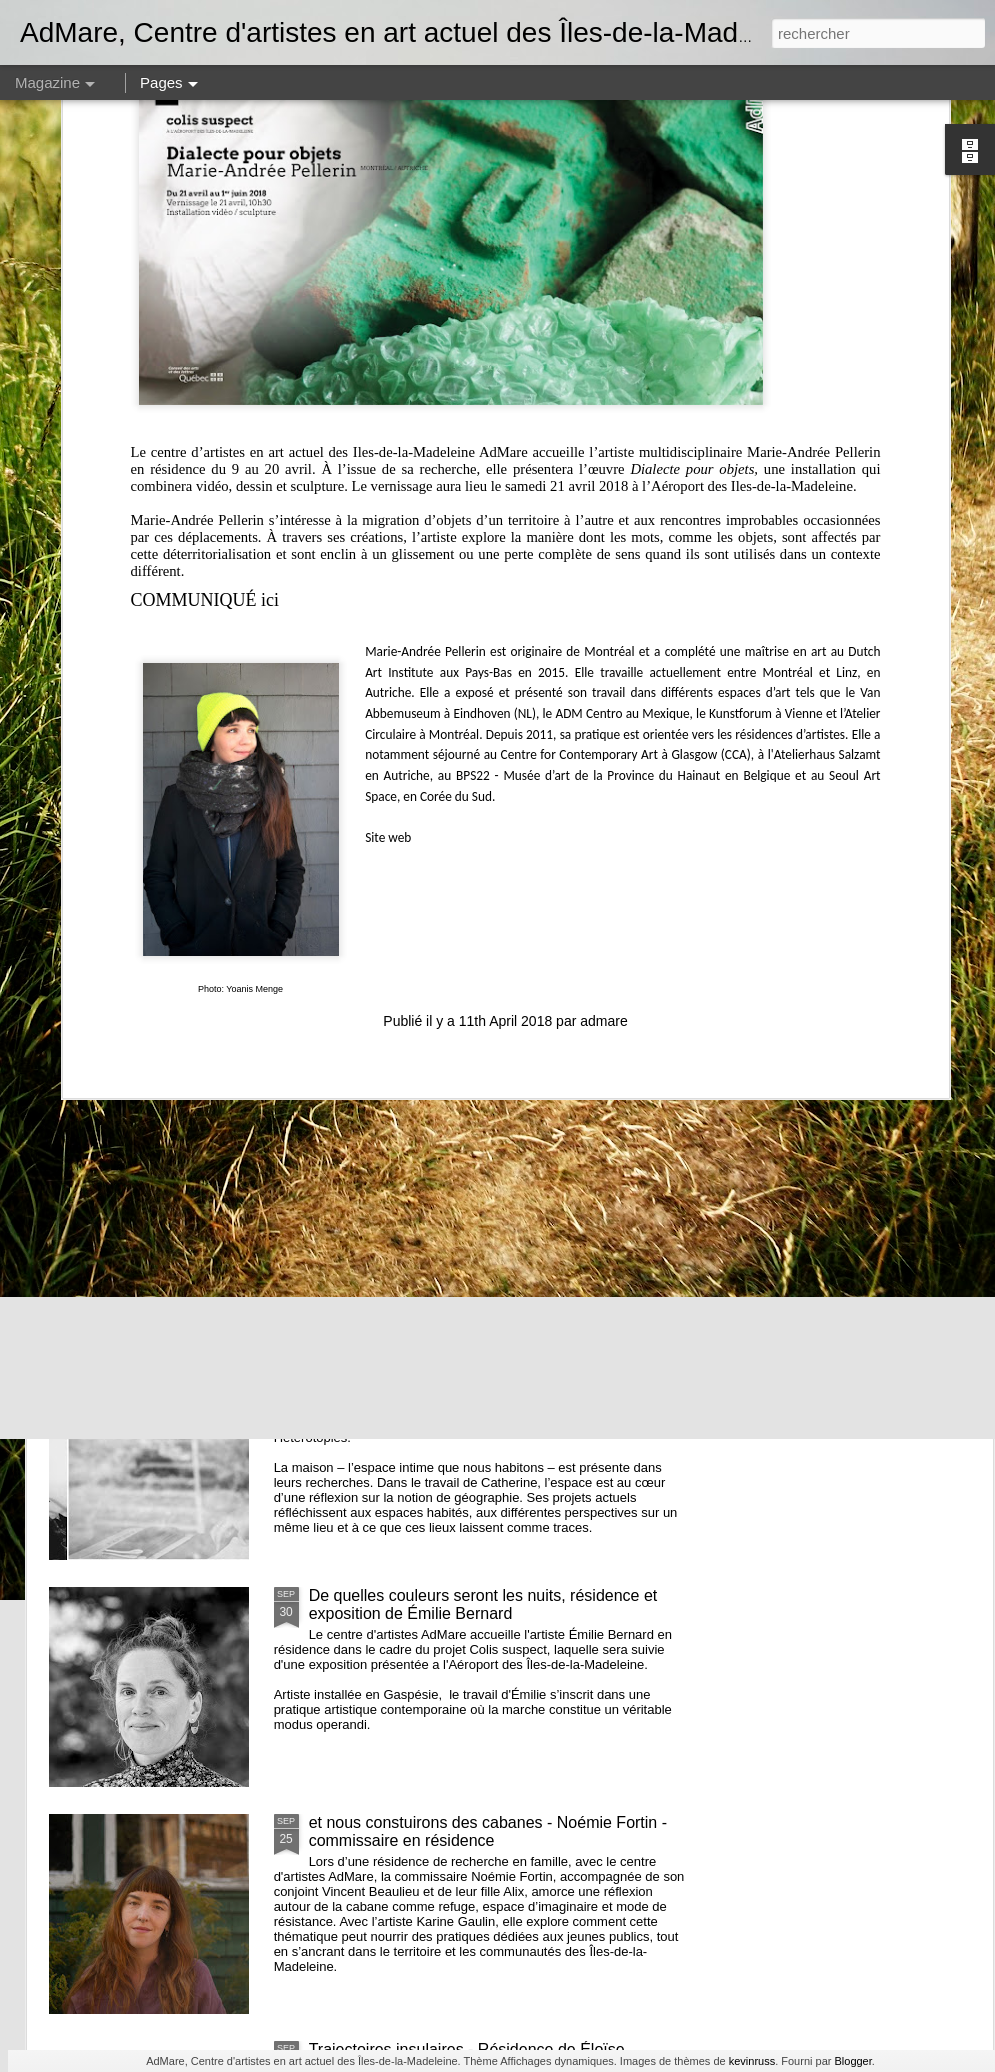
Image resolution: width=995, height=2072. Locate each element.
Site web (388, 503)
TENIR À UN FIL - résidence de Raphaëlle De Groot (154, 763)
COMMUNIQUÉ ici (205, 266)
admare (603, 687)
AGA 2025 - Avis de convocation (423, 914)
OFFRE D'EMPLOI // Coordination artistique (401, 754)
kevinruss (752, 2061)
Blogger (852, 2061)
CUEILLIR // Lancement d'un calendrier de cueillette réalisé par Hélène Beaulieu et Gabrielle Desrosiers (873, 790)
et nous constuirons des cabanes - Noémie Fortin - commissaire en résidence (488, 1831)
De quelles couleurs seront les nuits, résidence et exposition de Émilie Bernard (483, 1604)
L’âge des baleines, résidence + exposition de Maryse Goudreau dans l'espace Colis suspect (637, 781)
